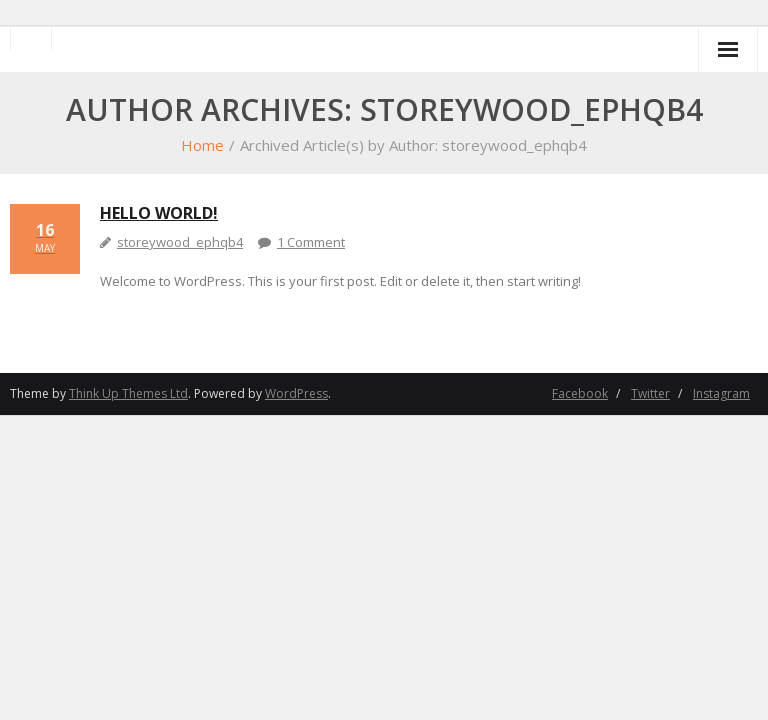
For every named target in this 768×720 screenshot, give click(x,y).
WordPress (296, 393)
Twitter (650, 393)
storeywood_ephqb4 (180, 242)
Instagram (721, 393)
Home (202, 145)
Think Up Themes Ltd (128, 393)
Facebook (580, 393)
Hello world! (159, 213)
